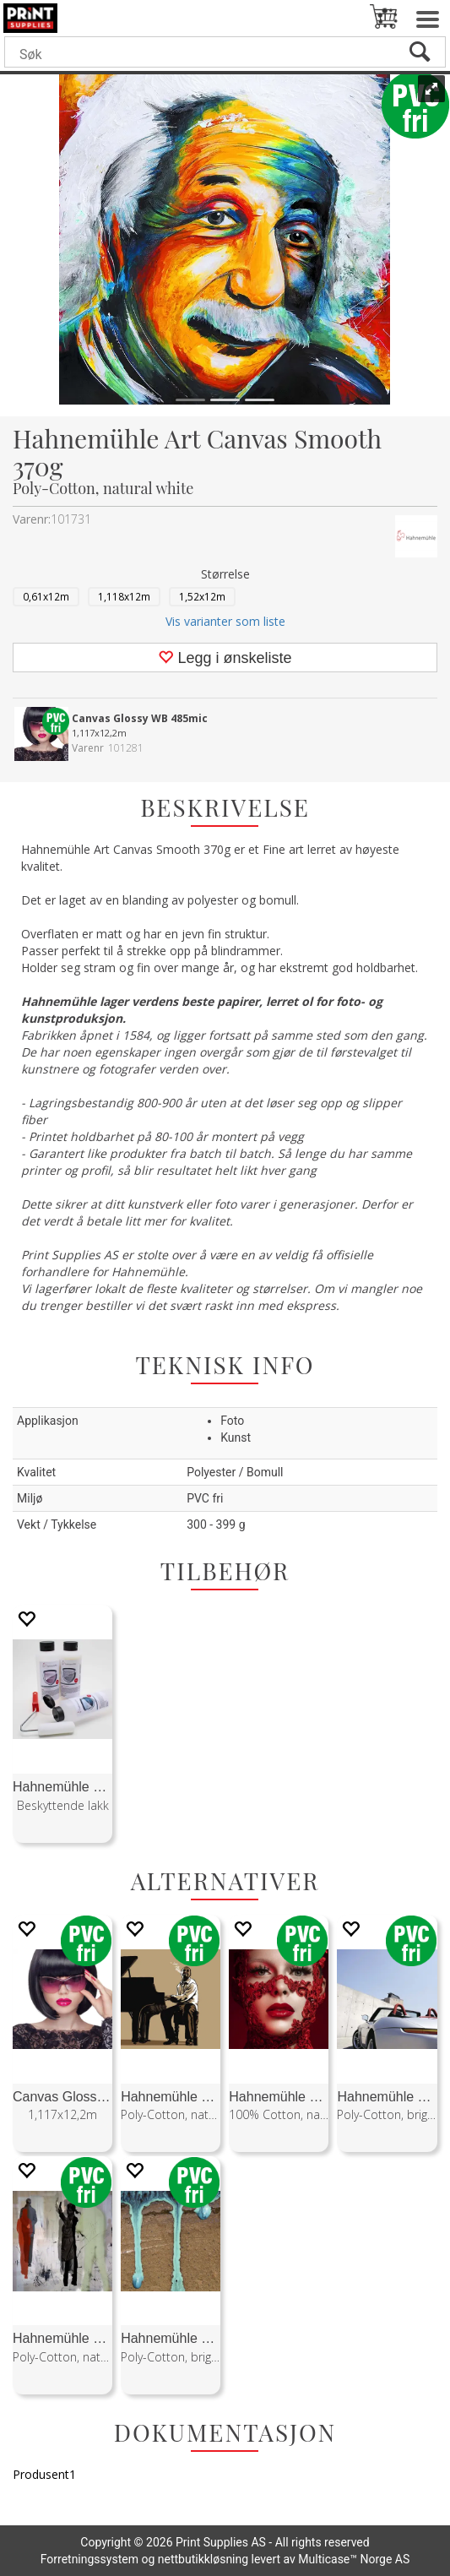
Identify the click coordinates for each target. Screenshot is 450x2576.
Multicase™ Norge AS (353, 2559)
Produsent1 (44, 2474)
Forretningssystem (89, 2559)
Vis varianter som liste (225, 621)
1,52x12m (202, 596)
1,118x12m (124, 596)
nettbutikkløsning (203, 2559)
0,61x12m (46, 596)
